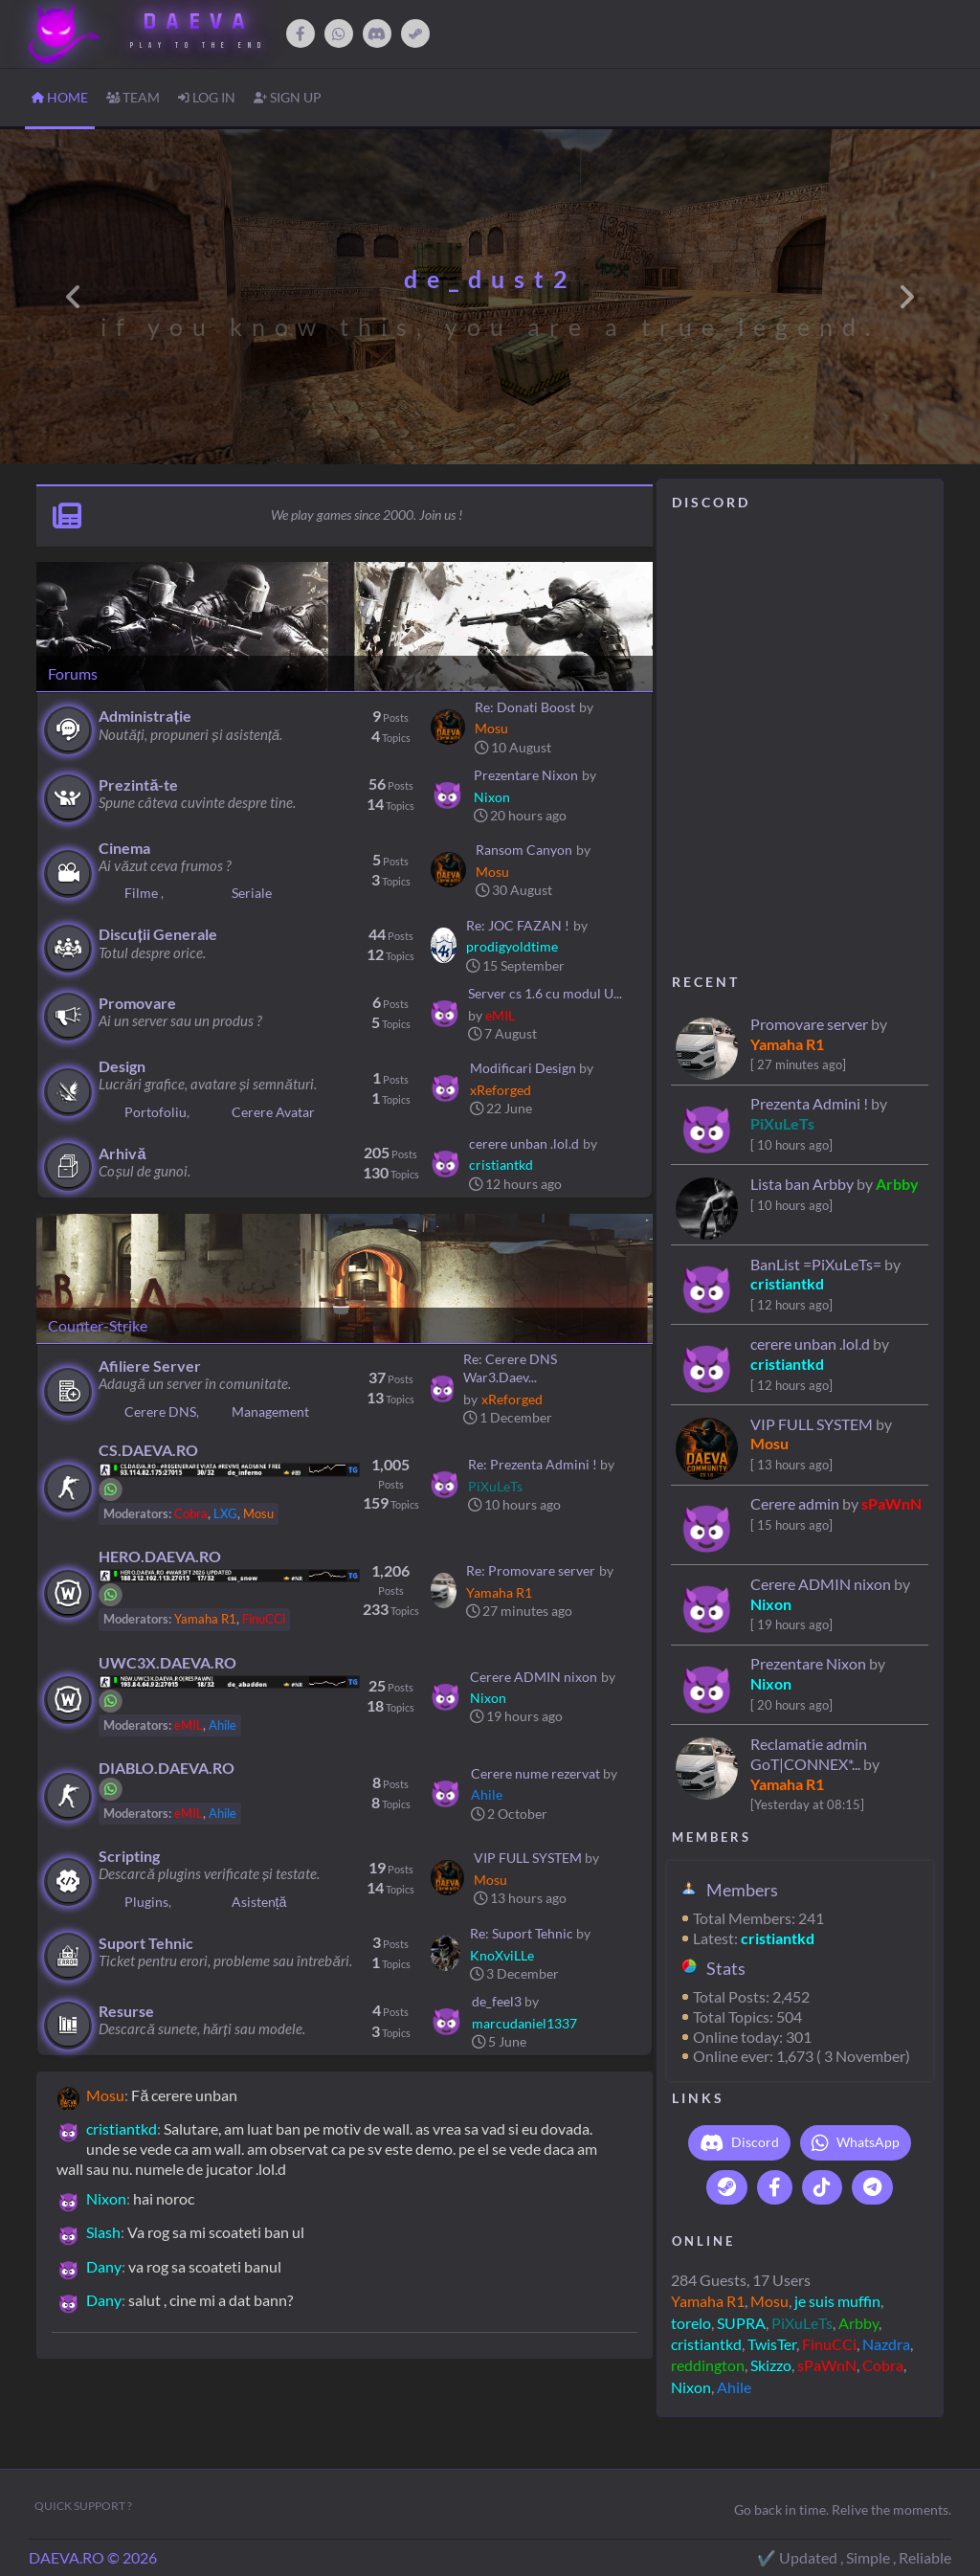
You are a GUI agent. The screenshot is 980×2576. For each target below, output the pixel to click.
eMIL (500, 1015)
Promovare (137, 1003)
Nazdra (886, 2344)
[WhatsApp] (338, 33)
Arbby (897, 1184)
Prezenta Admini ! (810, 1103)
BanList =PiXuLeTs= (815, 1264)
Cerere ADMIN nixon (820, 1584)
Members (742, 1890)
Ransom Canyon (524, 849)
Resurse (126, 2011)
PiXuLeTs (782, 1123)
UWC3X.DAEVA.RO (167, 1662)
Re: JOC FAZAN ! (517, 925)
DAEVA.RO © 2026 (93, 2557)
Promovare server (809, 1024)
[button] (73, 296)
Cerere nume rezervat (535, 1773)
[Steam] (415, 33)
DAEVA (199, 22)
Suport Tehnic (146, 1943)
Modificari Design (523, 1068)
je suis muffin (837, 2301)
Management (270, 1411)
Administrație (144, 715)
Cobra (882, 2365)
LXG (225, 1513)
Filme (142, 893)
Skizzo (770, 2365)
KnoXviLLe (502, 1955)
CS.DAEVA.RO (148, 1450)
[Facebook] (300, 33)
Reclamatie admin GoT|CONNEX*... (808, 1754)
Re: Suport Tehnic (521, 1933)
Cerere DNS (160, 1411)
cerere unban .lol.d (810, 1343)
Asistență (259, 1901)
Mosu (769, 1443)
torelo (691, 2323)
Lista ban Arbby (802, 1184)
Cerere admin (794, 1503)
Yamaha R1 (787, 1044)
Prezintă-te (138, 784)
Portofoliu (155, 1112)
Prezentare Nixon (808, 1663)
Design (122, 1066)
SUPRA (741, 2323)
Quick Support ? (83, 2505)
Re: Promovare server (530, 1570)
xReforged (500, 1090)
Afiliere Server (150, 1365)
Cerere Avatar (273, 1112)
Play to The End (198, 45)
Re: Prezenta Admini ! (532, 1464)
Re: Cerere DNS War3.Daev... (510, 1368)
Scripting (129, 1856)
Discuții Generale (157, 934)
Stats (726, 1969)
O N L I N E (702, 2241)
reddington (708, 2365)
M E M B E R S (710, 1837)
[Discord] (377, 33)
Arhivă (122, 1153)
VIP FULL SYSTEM (811, 1424)
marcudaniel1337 (524, 2023)
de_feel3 (497, 2001)
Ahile (734, 2387)
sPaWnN (891, 1503)
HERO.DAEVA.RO (160, 1556)
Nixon (770, 1604)
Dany (104, 2266)
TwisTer (771, 2344)
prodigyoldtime (512, 946)
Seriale (252, 893)
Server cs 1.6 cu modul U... (545, 993)
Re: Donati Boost (525, 707)
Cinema (124, 848)
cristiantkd (787, 1283)
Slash (103, 2232)
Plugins (146, 1901)
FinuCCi (829, 2344)
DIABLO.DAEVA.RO (166, 1767)
